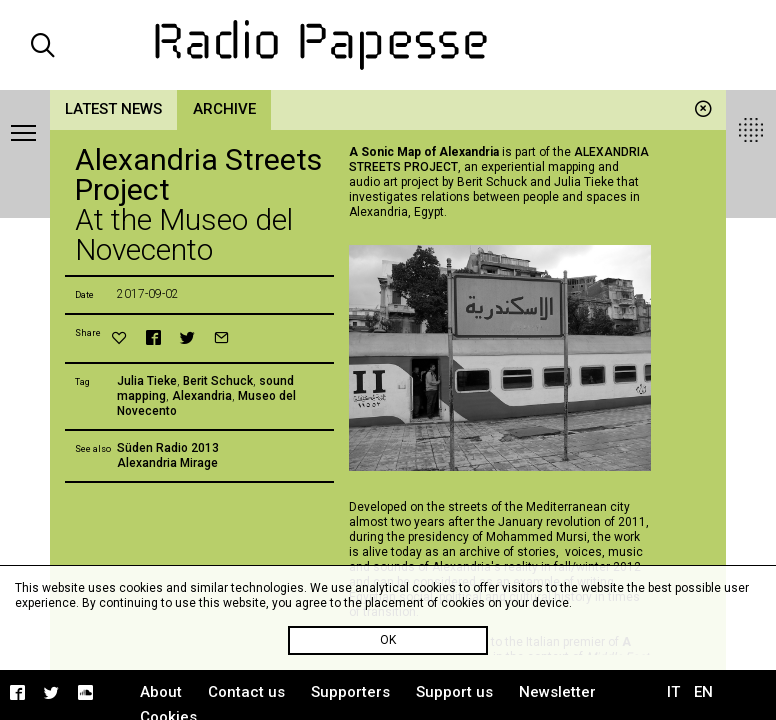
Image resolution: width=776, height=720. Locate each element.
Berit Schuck (218, 381)
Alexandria (202, 396)
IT (673, 692)
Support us (454, 692)
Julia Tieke (147, 381)
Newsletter (557, 692)
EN (703, 692)
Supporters (350, 692)
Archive (224, 109)
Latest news (113, 109)
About (161, 692)
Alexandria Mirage (167, 463)
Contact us (246, 692)
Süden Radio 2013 (168, 448)
